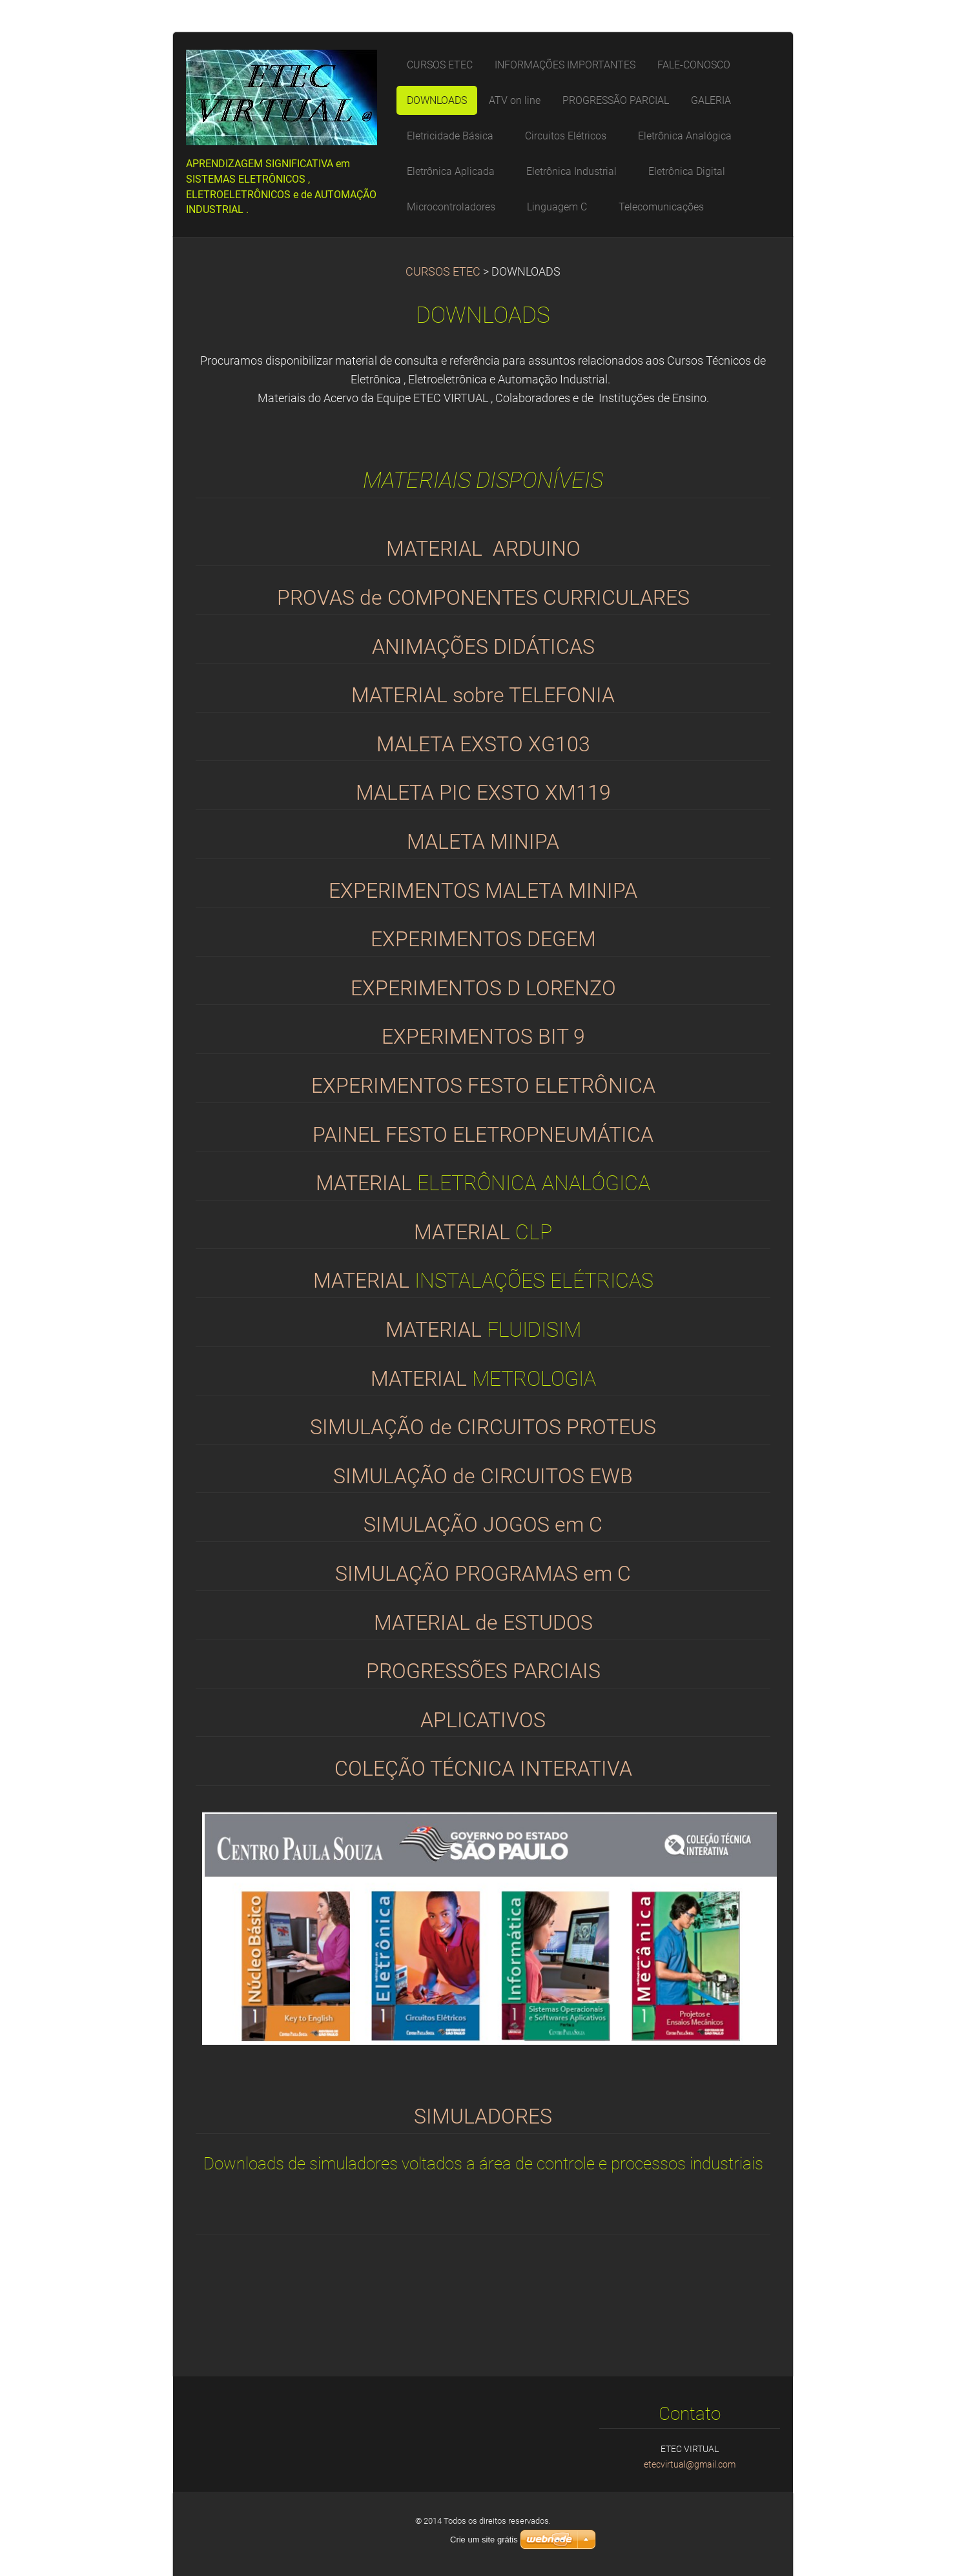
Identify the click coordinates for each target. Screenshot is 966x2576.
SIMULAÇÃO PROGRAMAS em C (483, 1574)
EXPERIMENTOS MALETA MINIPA (483, 891)
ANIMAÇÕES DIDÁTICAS (483, 647)
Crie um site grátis (484, 2539)
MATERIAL (366, 1183)
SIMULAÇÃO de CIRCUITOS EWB (483, 1476)
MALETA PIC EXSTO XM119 (483, 793)
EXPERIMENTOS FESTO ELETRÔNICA (483, 1086)
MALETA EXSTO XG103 (483, 744)
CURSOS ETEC (443, 271)
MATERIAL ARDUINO (483, 549)
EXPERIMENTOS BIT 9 (483, 1037)
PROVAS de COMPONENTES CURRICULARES (483, 598)
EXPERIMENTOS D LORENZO (483, 988)
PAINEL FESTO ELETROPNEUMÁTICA (483, 1135)
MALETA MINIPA (483, 842)
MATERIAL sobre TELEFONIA (483, 695)
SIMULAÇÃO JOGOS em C (483, 1525)
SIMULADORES (483, 2117)
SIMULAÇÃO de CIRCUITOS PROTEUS (483, 1427)
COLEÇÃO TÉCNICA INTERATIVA (483, 1769)
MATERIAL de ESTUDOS (483, 1623)
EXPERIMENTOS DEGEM (483, 939)
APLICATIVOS (483, 1720)
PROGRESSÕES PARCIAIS (483, 1671)
